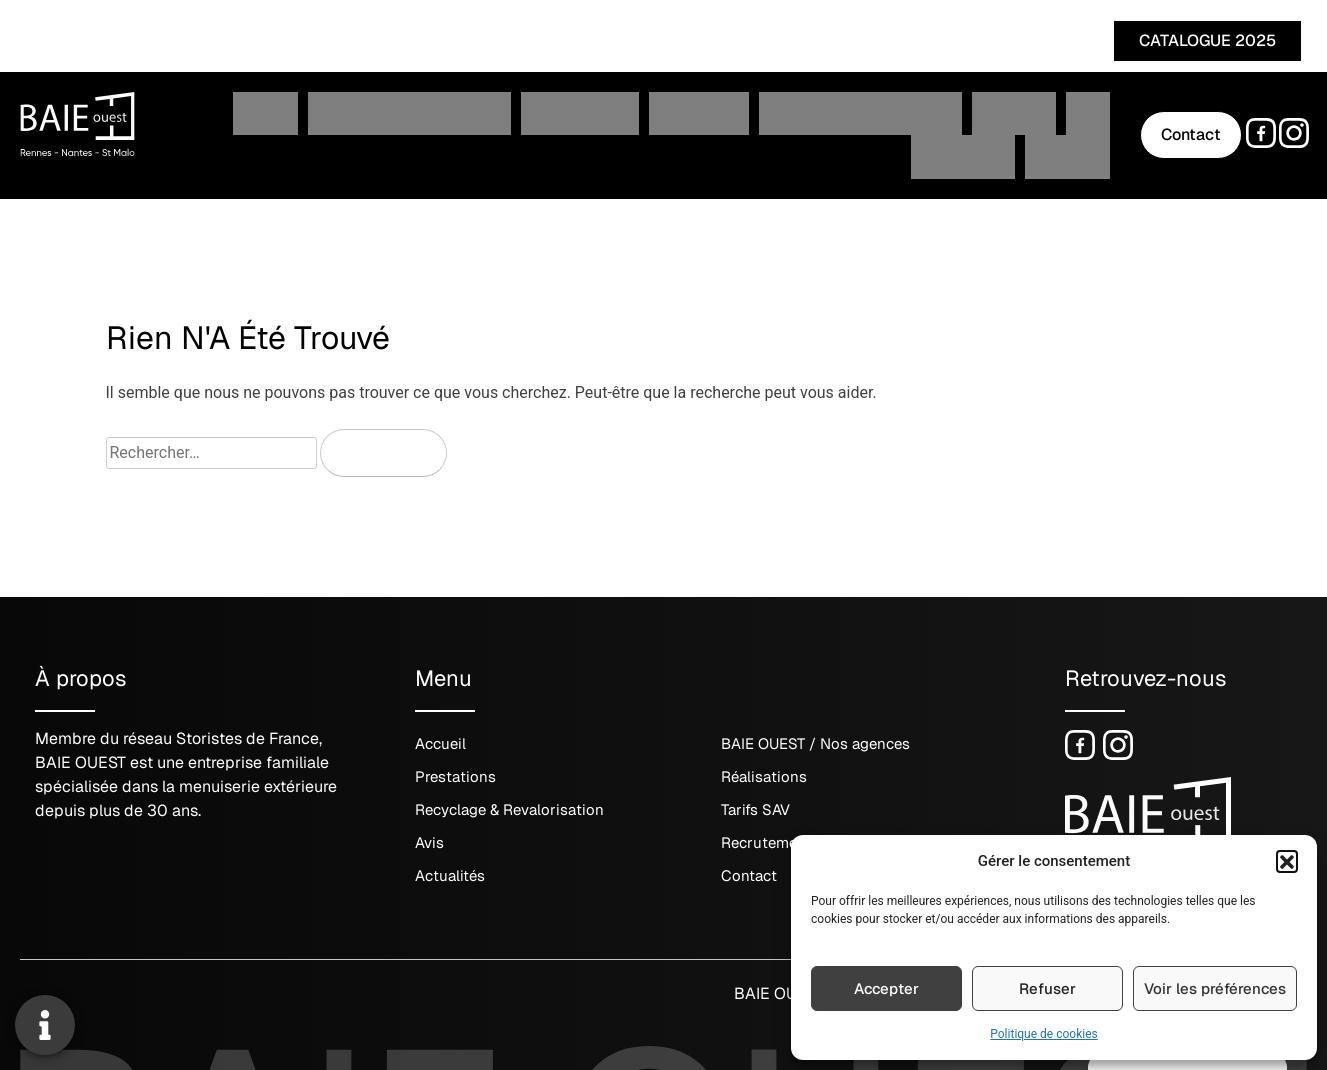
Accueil (205, 128)
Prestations (474, 128)
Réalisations (571, 128)
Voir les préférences (1215, 988)
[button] (1287, 861)
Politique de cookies (1043, 1034)
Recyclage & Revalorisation (709, 128)
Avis (896, 128)
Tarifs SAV (840, 128)
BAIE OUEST (779, 979)
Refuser (1047, 988)
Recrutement (960, 128)
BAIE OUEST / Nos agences (328, 128)
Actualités (1044, 128)
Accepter (886, 988)
